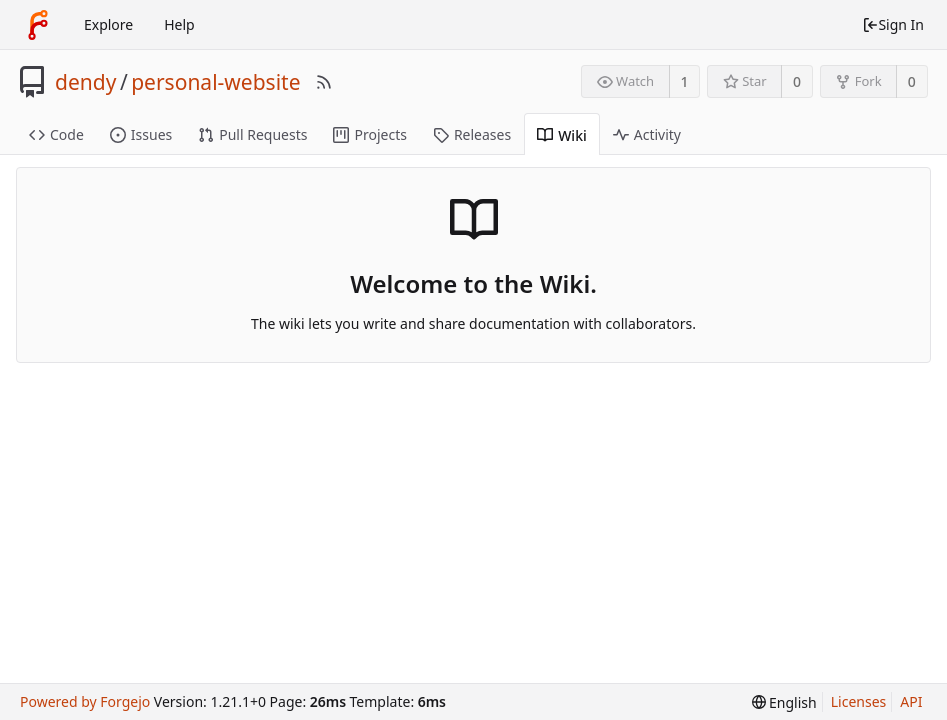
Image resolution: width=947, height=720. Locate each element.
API (911, 701)
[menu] (784, 702)
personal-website (215, 82)
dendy (85, 82)
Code (56, 134)
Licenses (859, 701)
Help (179, 24)
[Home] (38, 25)
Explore (108, 24)
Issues (141, 134)
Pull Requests (252, 134)
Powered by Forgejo (85, 701)
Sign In (893, 24)
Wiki (562, 135)
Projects (369, 134)
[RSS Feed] (324, 82)
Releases (472, 134)
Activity (647, 134)
